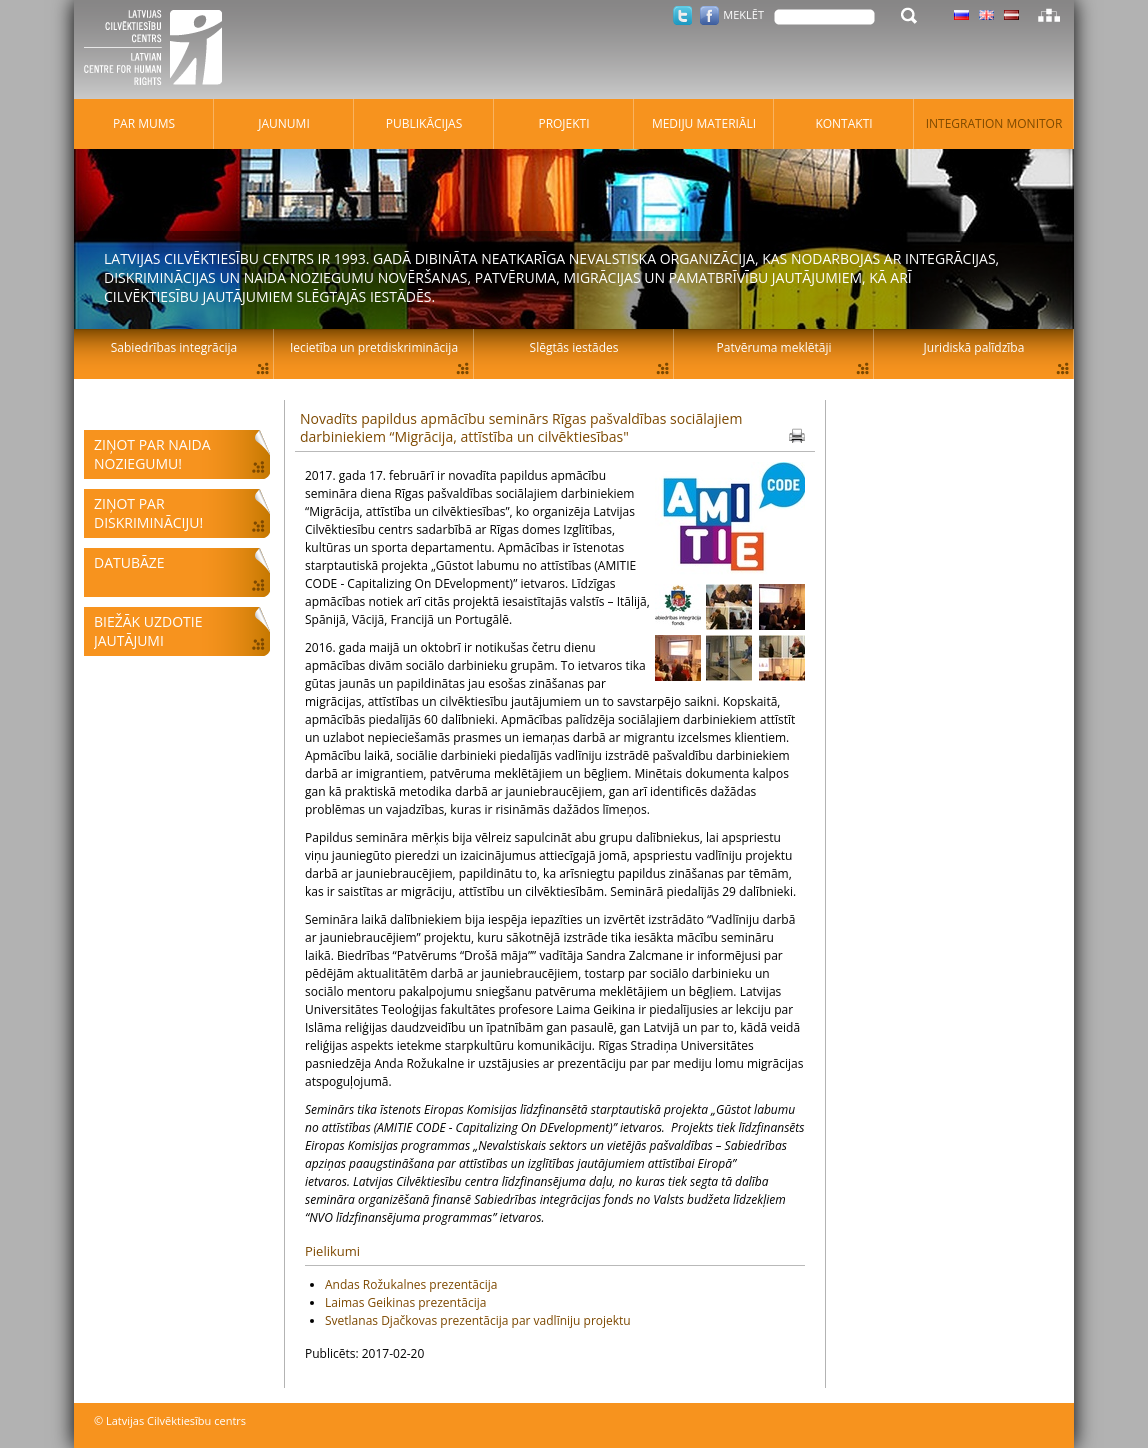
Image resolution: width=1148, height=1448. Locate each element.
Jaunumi (284, 123)
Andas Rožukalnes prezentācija (411, 1284)
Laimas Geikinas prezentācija (405, 1302)
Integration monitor (994, 123)
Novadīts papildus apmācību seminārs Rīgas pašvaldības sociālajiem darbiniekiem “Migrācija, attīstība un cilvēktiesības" (521, 427)
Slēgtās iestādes (574, 347)
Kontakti (843, 123)
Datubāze (129, 562)
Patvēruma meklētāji (774, 347)
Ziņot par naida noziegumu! (152, 454)
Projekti (563, 123)
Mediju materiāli (704, 123)
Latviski (1011, 15)
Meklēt (743, 14)
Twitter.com (682, 15)
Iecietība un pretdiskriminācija (374, 347)
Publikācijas (424, 123)
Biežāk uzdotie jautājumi (148, 631)
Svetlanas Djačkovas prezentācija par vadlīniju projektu (478, 1320)
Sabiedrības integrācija (174, 347)
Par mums (144, 123)
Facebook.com (709, 15)
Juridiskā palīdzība (974, 347)
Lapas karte (1049, 15)
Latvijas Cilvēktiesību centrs (159, 50)
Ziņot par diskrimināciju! (148, 513)
